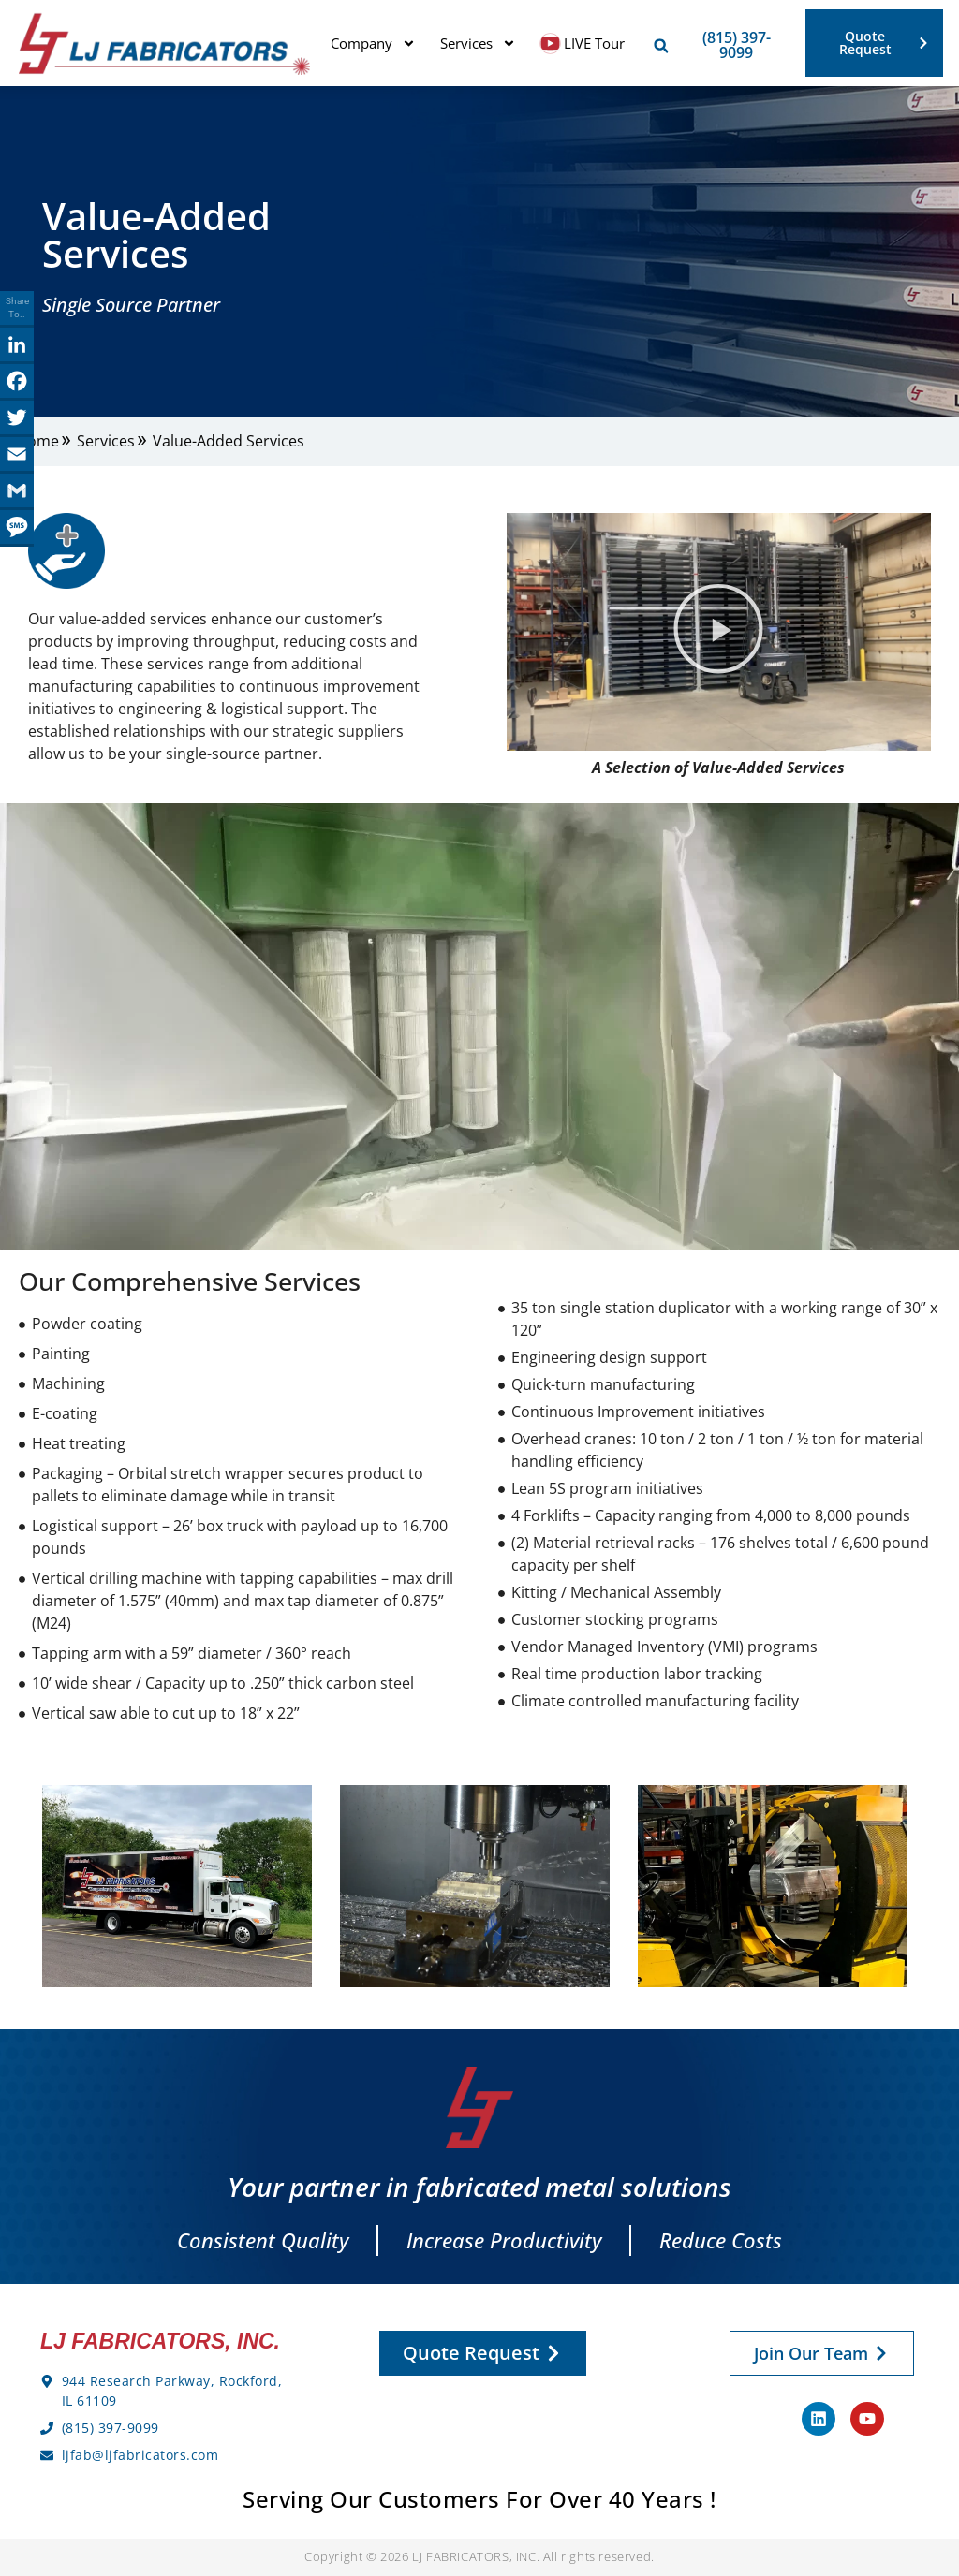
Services (478, 43)
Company (373, 43)
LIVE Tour (582, 43)
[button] (660, 46)
